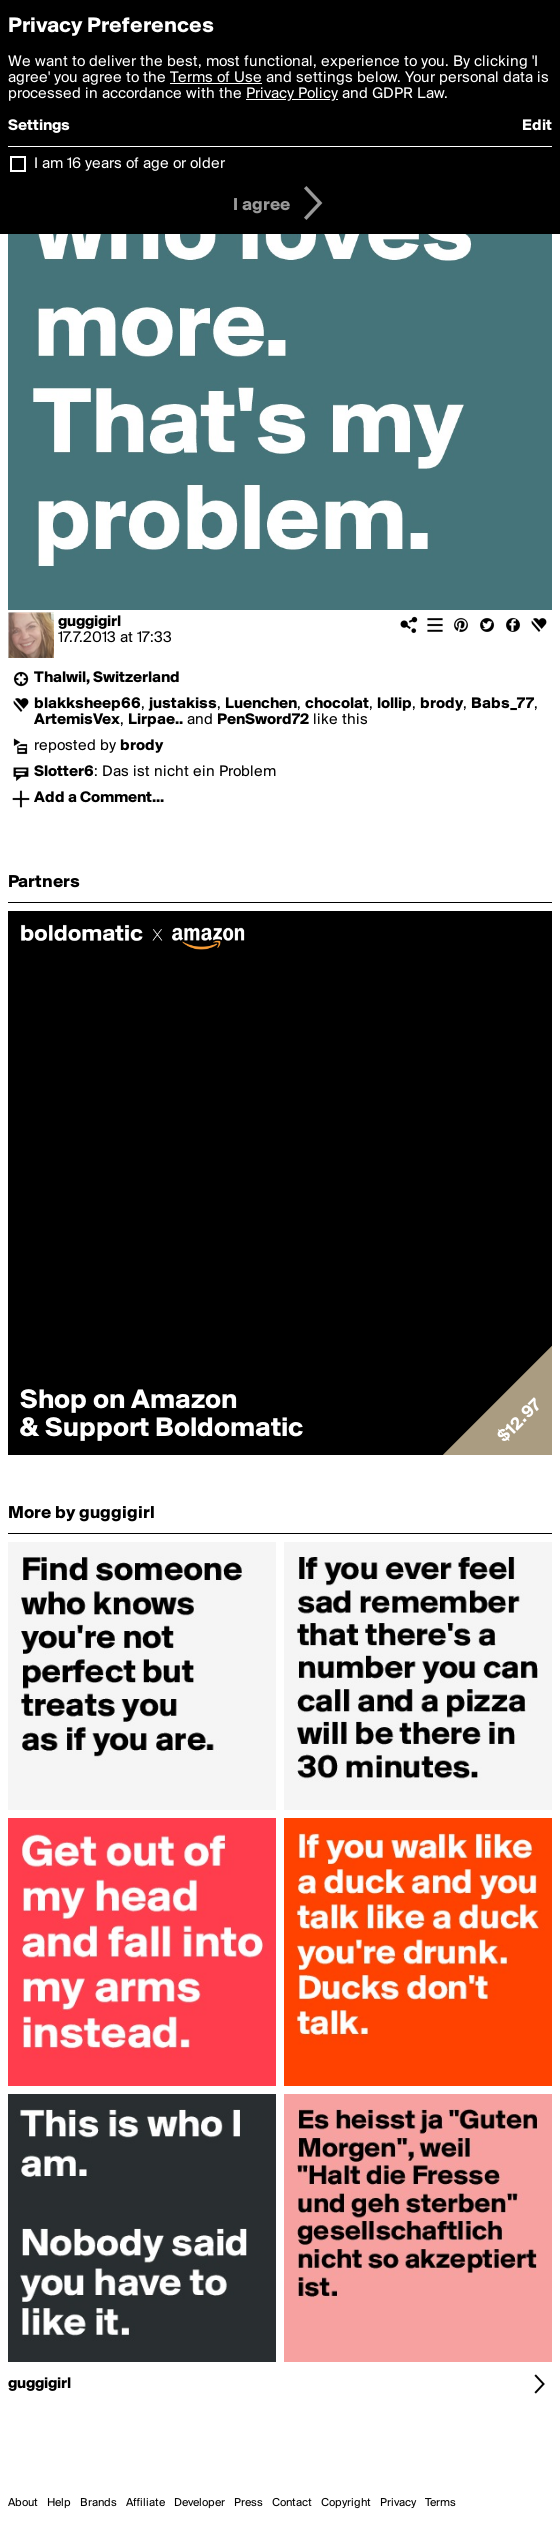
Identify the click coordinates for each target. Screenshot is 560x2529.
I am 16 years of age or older (129, 164)
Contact (292, 2503)
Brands (98, 2503)
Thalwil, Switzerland (107, 678)
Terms (440, 2503)
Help (59, 2503)
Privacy (398, 2503)
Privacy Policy (292, 94)
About (23, 2503)
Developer (199, 2503)
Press (248, 2503)
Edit (537, 126)
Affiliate (145, 2503)
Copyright (346, 2503)
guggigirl (89, 622)
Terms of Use (216, 78)
